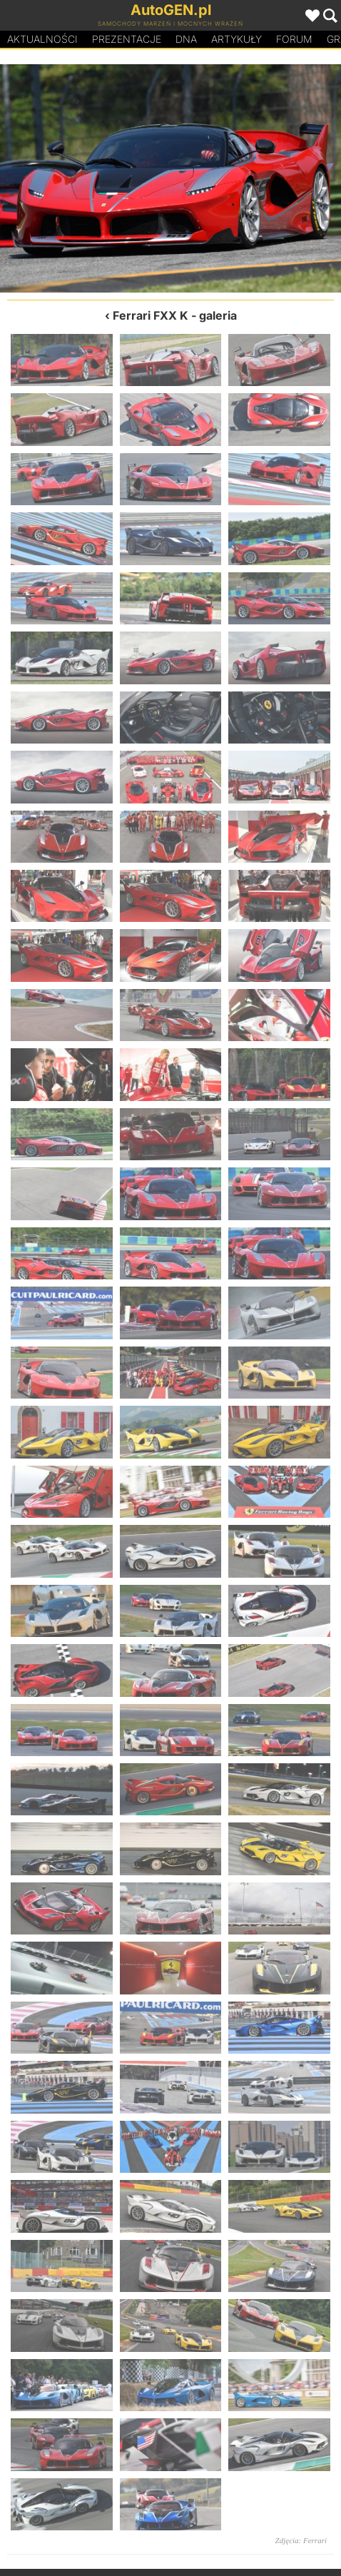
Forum (294, 39)
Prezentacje (126, 39)
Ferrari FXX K (150, 315)
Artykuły (236, 39)
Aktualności (42, 39)
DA (186, 39)
